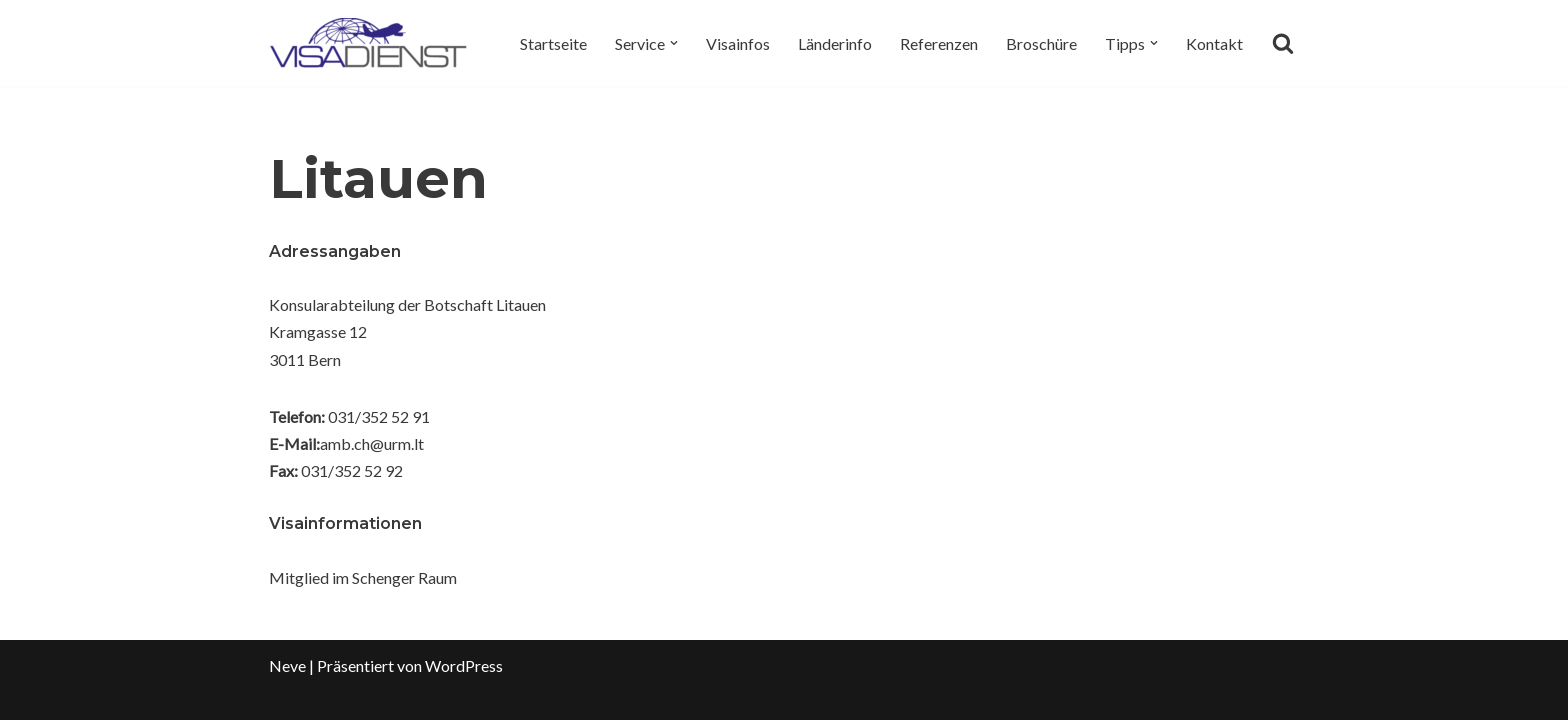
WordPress (464, 665)
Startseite (553, 43)
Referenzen (939, 43)
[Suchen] (1283, 43)
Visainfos (738, 43)
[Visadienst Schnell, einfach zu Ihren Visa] (369, 43)
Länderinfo (835, 43)
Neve (287, 665)
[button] (674, 43)
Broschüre (1041, 43)
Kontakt (1214, 43)
